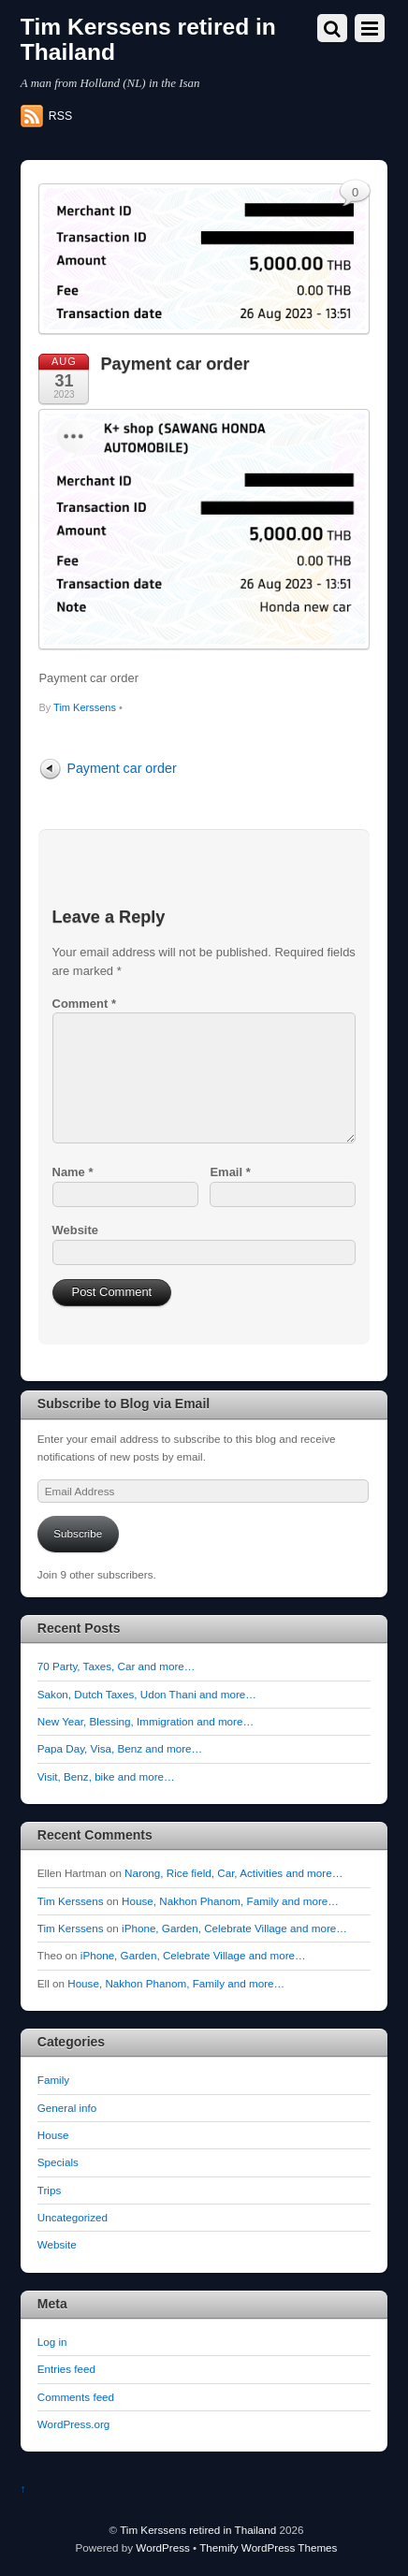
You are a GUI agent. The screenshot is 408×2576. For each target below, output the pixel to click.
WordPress (162, 2547)
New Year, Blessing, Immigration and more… (145, 1721)
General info (67, 2108)
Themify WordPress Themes (268, 2547)
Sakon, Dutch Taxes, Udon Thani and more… (146, 1694)
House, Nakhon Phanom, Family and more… (230, 1901)
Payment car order (174, 364)
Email (230, 1172)
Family (53, 2080)
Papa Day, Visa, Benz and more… (119, 1748)
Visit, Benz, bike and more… (106, 1776)
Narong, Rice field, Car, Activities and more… (233, 1873)
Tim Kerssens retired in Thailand (198, 2530)
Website (75, 1230)
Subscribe (77, 1533)
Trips (49, 2190)
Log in (52, 2342)
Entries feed (66, 2369)
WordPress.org (73, 2424)
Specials (58, 2162)
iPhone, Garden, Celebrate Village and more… (234, 1928)
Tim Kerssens (84, 707)
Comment (84, 1004)
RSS (60, 116)
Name (73, 1172)
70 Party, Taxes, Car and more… (116, 1666)
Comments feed (75, 2397)
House (53, 2135)
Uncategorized (72, 2217)
